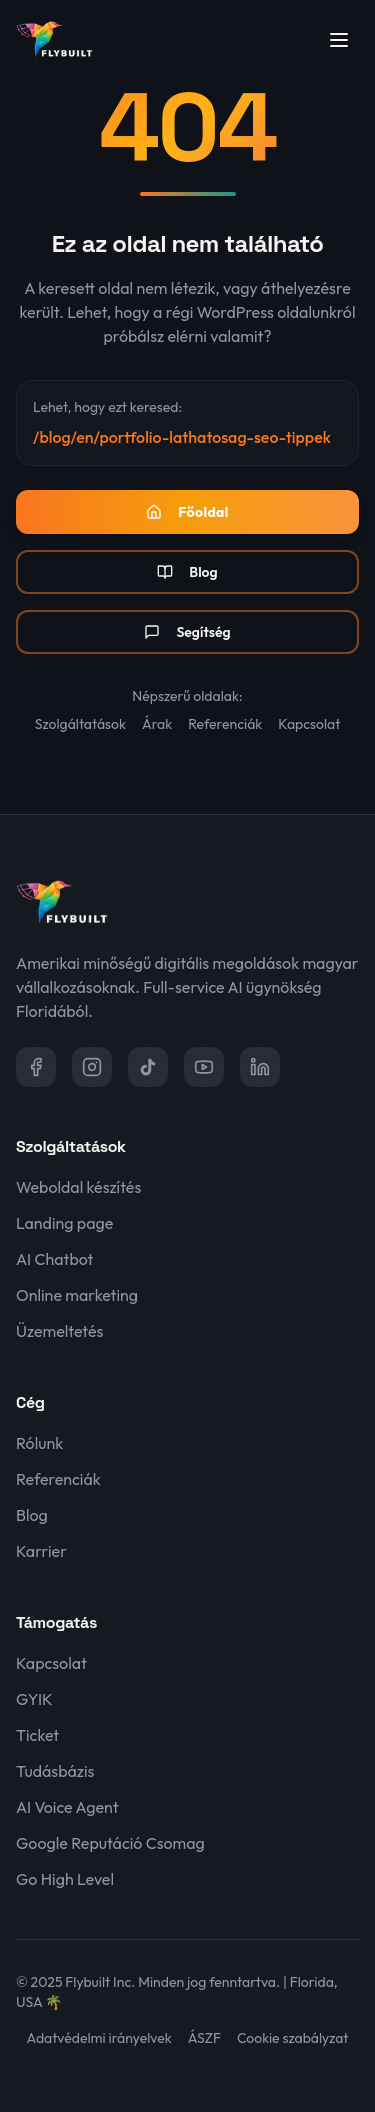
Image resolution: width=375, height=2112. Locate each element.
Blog (187, 572)
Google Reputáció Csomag (110, 1843)
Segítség (187, 632)
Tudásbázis (55, 1771)
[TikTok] (148, 1067)
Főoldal (187, 512)
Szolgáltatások (80, 724)
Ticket (37, 1735)
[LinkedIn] (260, 1067)
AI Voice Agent (67, 1807)
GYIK (34, 1699)
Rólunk (39, 1443)
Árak (157, 724)
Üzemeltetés (59, 1331)
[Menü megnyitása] (339, 40)
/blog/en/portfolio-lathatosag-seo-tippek (182, 437)
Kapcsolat (309, 724)
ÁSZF (204, 2038)
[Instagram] (92, 1067)
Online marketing (77, 1295)
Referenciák (225, 724)
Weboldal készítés (78, 1187)
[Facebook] (36, 1067)
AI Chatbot (54, 1259)
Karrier (41, 1551)
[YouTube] (204, 1067)
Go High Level (65, 1879)
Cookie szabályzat (292, 2038)
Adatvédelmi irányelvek (99, 2038)
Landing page (64, 1223)
